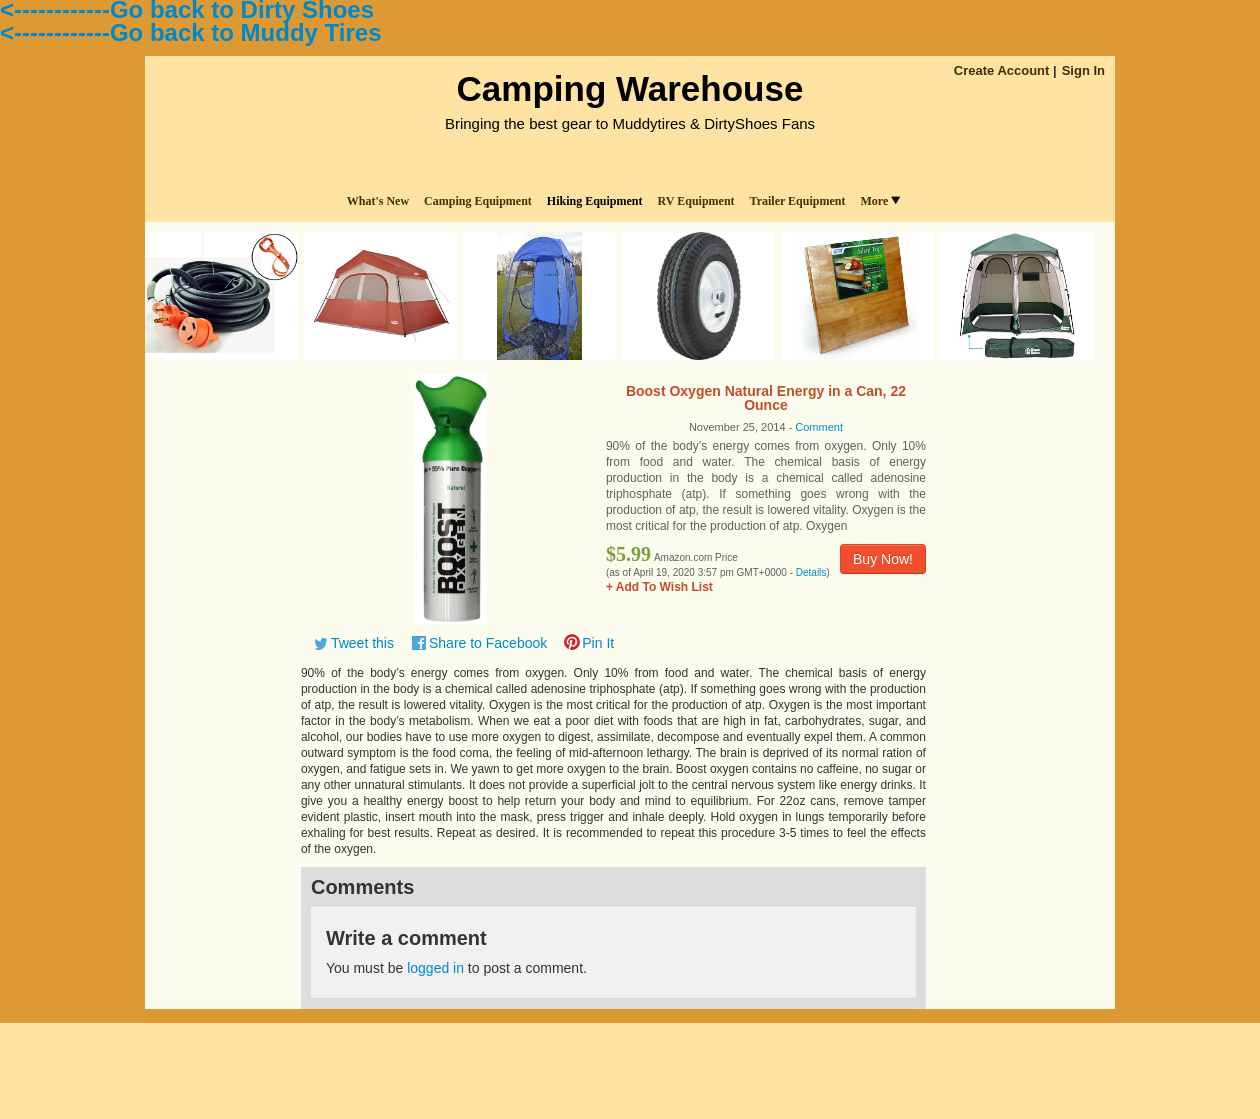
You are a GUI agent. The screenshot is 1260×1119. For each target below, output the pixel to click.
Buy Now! (883, 559)
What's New (378, 201)
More (880, 201)
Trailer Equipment (798, 201)
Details (811, 572)
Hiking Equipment (595, 201)
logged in (435, 968)
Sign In (1083, 70)
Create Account (1002, 70)
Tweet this (362, 643)
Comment (819, 427)
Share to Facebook (488, 643)
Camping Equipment (478, 201)
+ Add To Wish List (659, 587)
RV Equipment (696, 201)
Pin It (598, 643)
